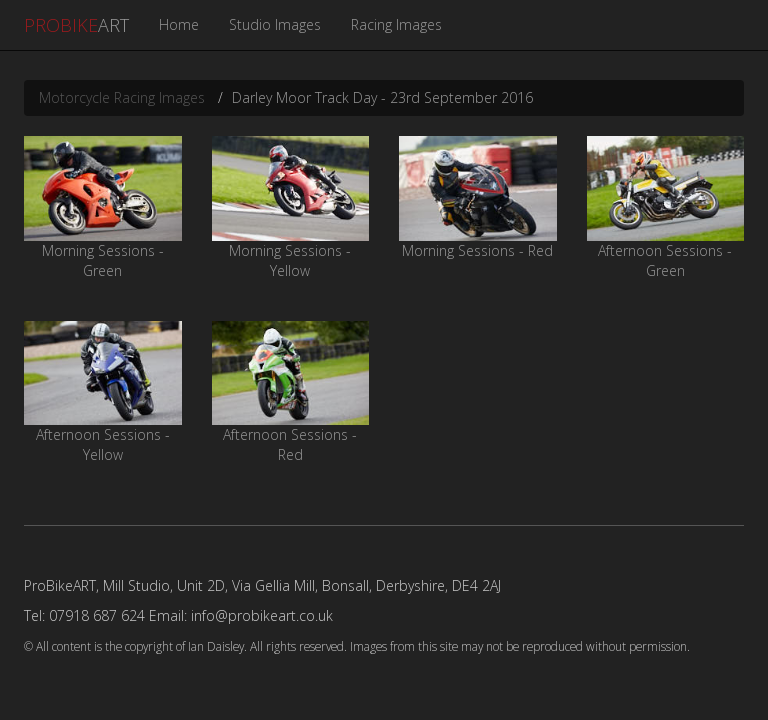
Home (179, 24)
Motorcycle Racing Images (122, 97)
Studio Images (275, 24)
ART (76, 25)
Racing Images (396, 24)
